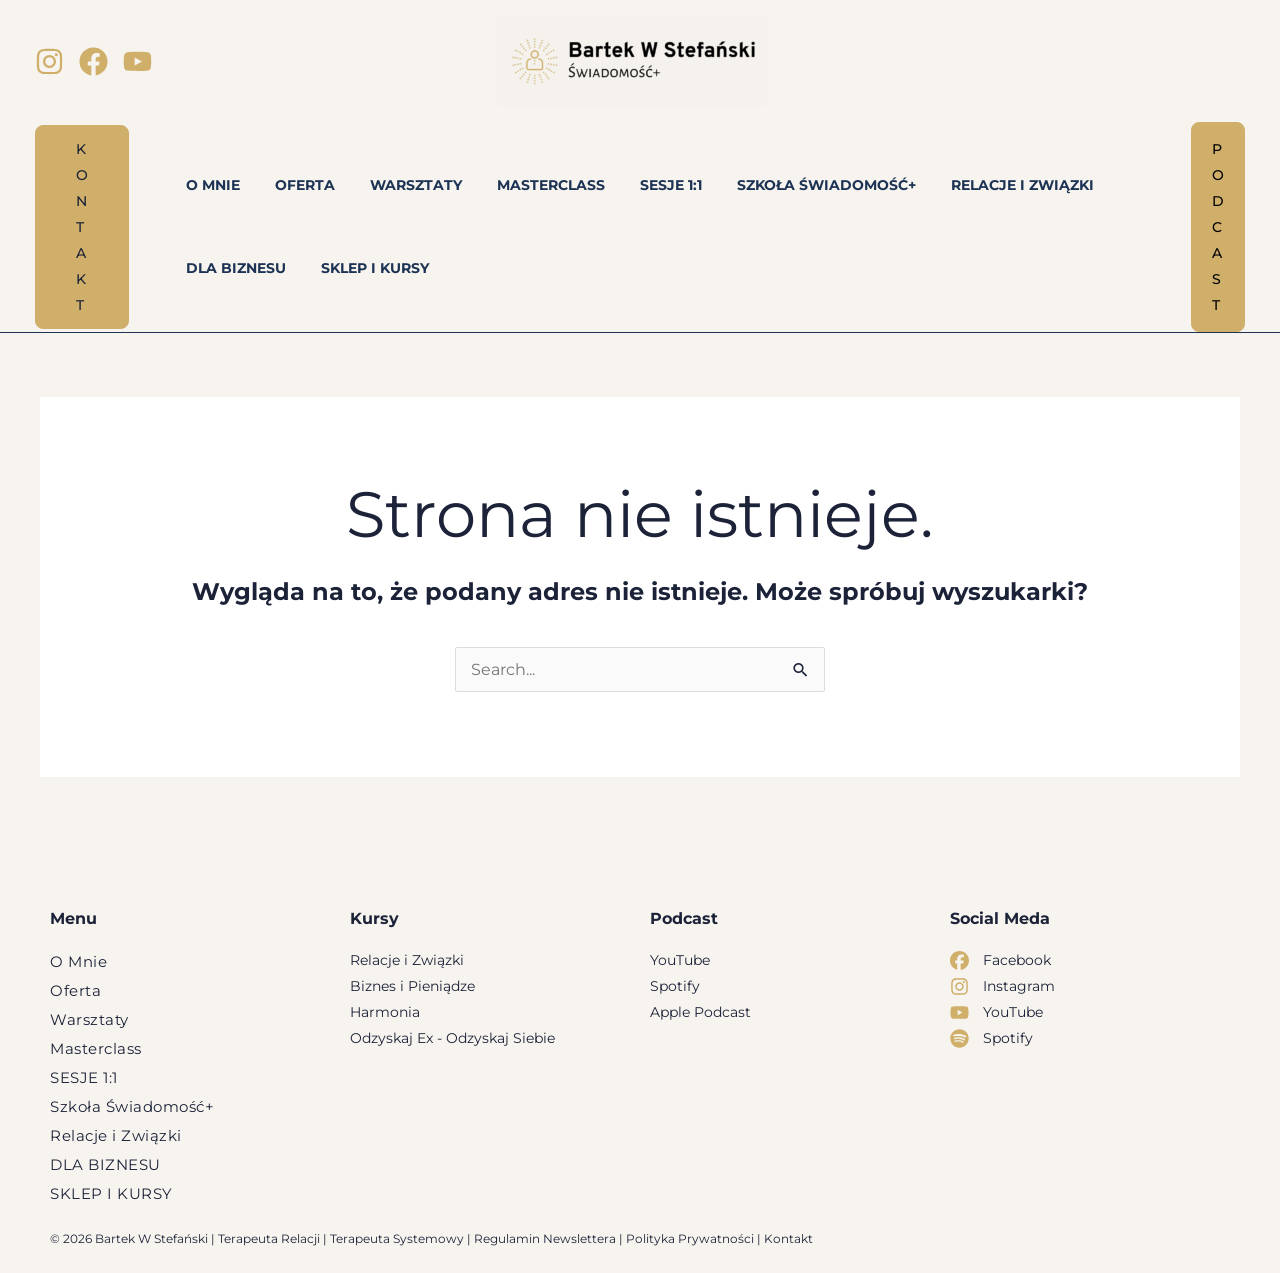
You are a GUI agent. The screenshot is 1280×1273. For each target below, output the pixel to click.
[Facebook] (93, 61)
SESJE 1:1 (84, 1077)
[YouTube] (137, 61)
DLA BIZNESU (105, 1164)
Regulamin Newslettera (545, 1238)
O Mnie (78, 961)
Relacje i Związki (116, 1135)
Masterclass (96, 1048)
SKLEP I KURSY (111, 1193)
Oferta (75, 990)
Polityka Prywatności (690, 1238)
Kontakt (788, 1238)
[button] (82, 227)
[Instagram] (49, 61)
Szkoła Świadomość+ (132, 1106)
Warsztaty (89, 1019)
